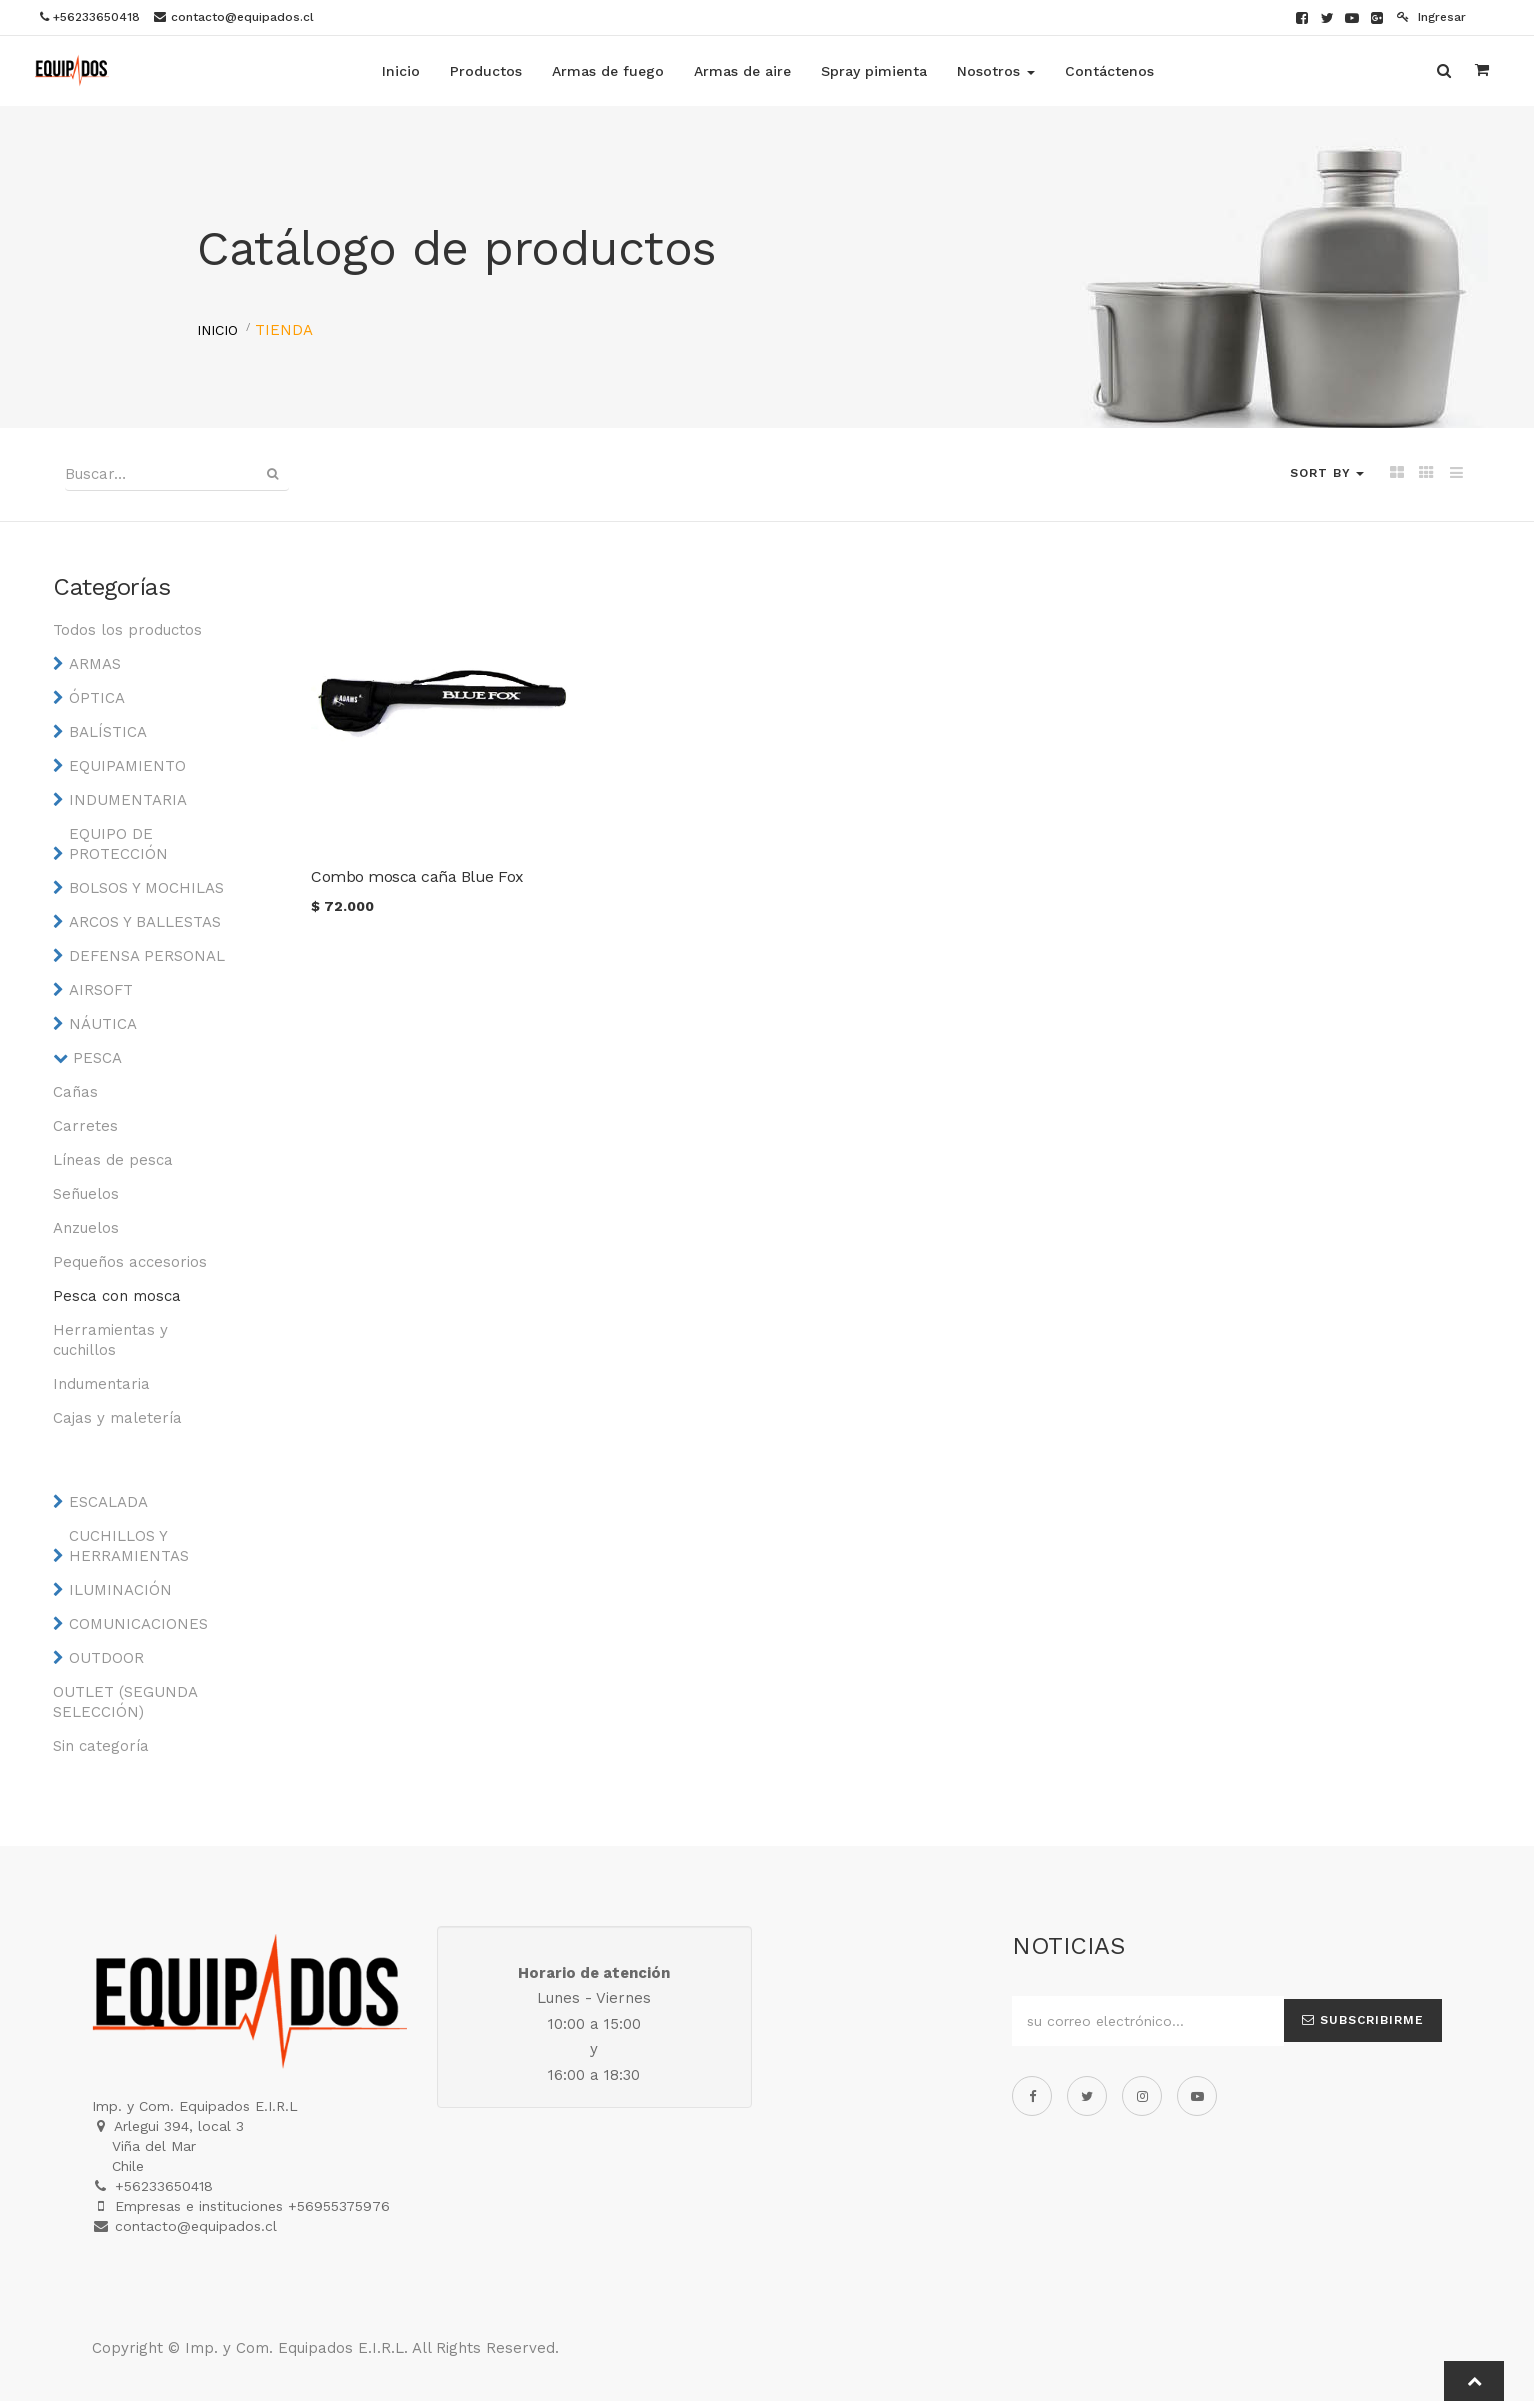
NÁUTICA (103, 1024)
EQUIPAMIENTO (127, 766)
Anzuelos (86, 1228)
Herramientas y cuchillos (110, 1340)
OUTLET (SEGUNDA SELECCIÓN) (125, 1702)
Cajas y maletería (117, 1418)
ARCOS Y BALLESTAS (145, 922)
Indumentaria (101, 1384)
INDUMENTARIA (128, 800)
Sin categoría (101, 1746)
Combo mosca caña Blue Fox (417, 876)
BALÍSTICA (108, 732)
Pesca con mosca (117, 1296)
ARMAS (95, 664)
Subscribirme (1363, 2020)
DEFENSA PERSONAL (147, 956)
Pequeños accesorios (130, 1262)
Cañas (75, 1092)
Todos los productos (127, 630)
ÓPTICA (97, 698)
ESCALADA (108, 1502)
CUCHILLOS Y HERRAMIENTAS (129, 1546)
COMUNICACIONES (138, 1624)
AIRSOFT (101, 990)
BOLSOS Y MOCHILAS (146, 888)
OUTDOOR (106, 1658)
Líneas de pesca (113, 1160)
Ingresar (1431, 17)
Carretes (85, 1126)
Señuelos (86, 1194)
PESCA (97, 1058)
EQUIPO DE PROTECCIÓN (118, 844)
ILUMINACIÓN (120, 1590)
